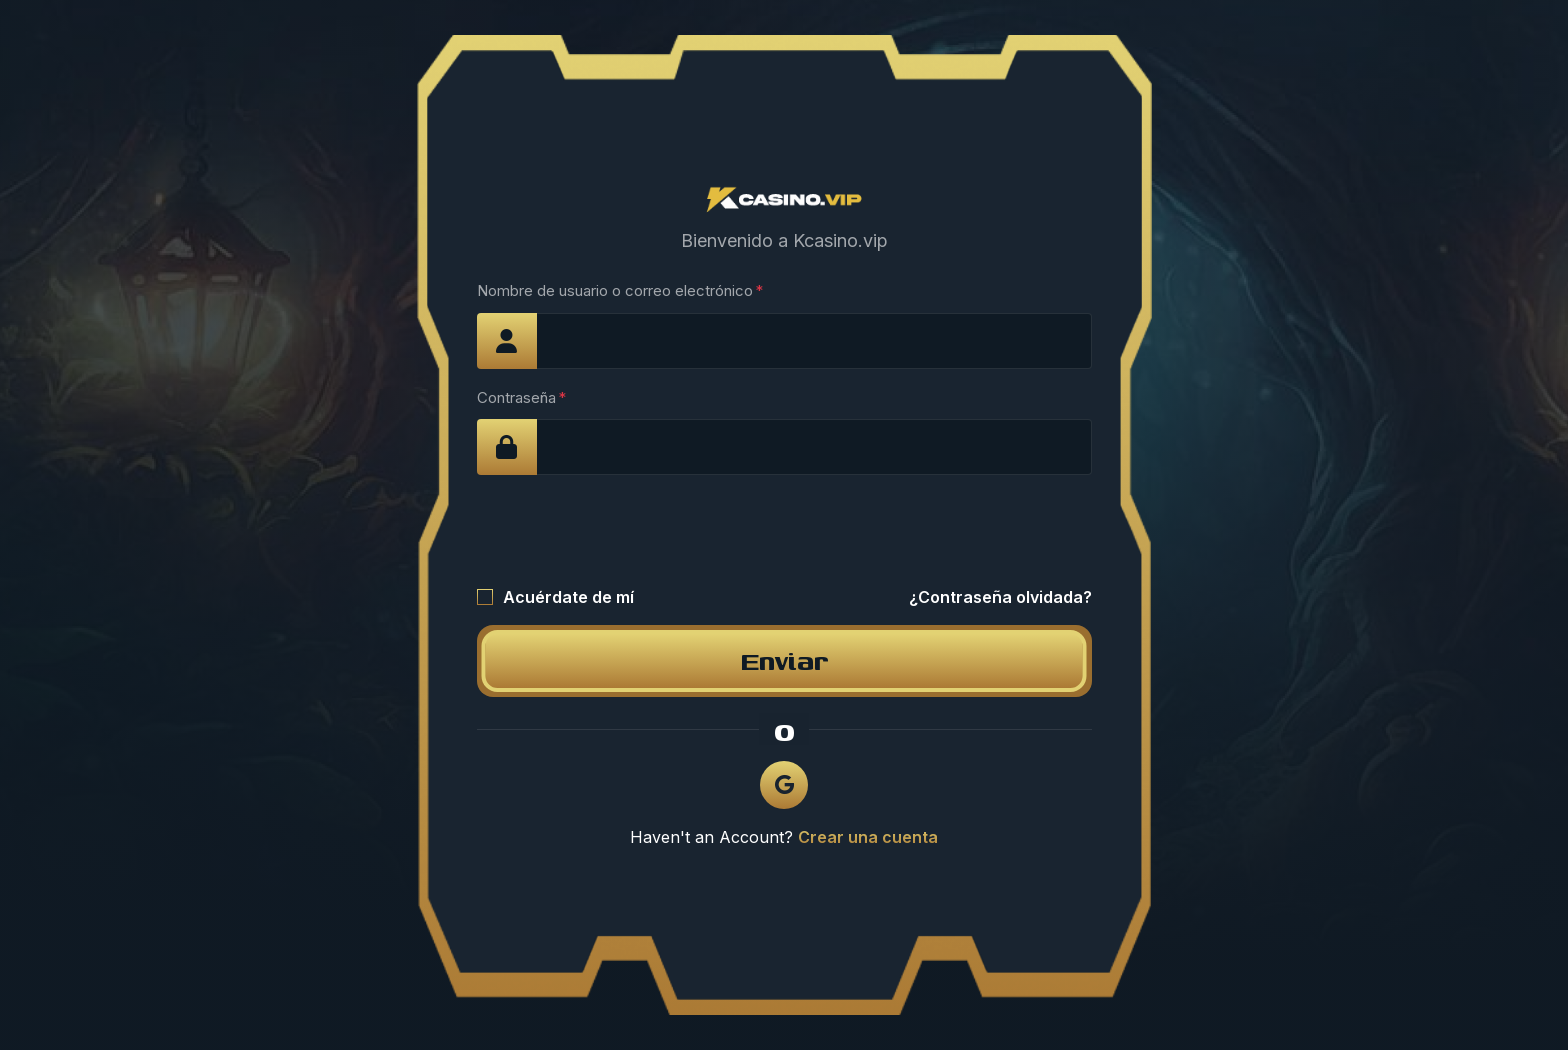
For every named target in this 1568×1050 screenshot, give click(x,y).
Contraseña (516, 397)
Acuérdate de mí (568, 597)
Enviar (784, 660)
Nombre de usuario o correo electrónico (615, 290)
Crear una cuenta (868, 837)
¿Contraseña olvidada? (1000, 597)
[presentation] (629, 530)
